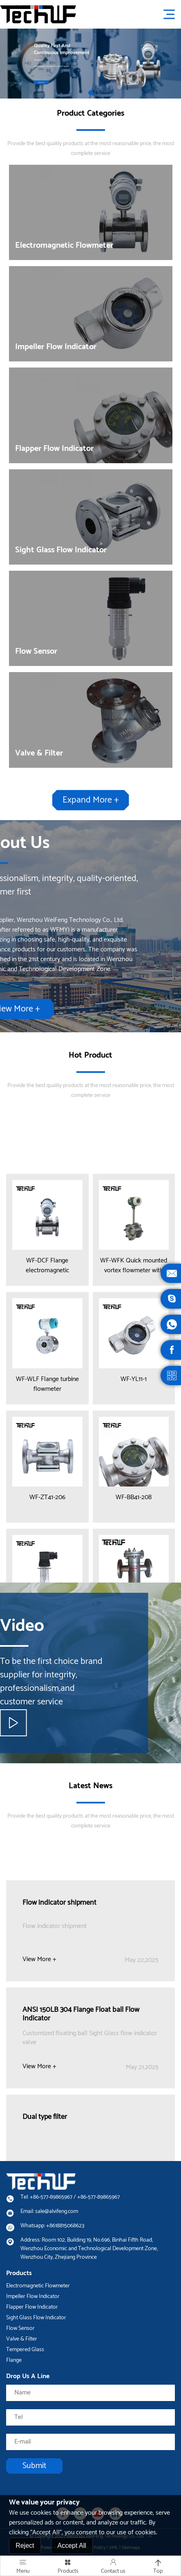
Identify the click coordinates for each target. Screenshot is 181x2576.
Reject (25, 2545)
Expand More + (91, 804)
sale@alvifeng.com (56, 2211)
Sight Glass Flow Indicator (36, 2318)
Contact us (113, 2566)
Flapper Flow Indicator (32, 2307)
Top (158, 2566)
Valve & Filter (21, 2339)
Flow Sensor (20, 2328)
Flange (14, 2360)
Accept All (72, 2545)
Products (67, 2566)
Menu (22, 2566)
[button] (90, 92)
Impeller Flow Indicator (33, 2296)
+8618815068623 (65, 2226)
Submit (34, 2466)
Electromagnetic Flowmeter (38, 2286)
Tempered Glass (25, 2349)
